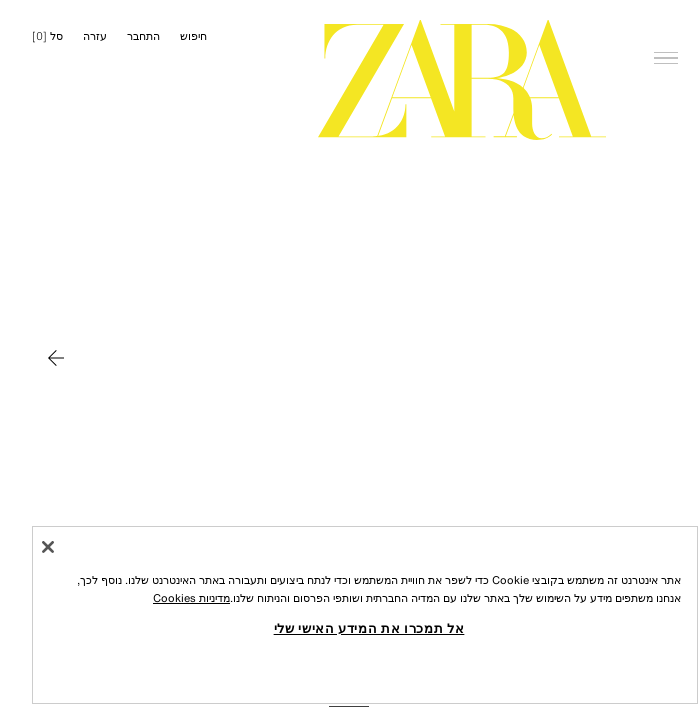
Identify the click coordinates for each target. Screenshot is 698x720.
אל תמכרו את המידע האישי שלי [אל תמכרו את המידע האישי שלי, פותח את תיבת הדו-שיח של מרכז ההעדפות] (369, 628)
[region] (365, 615)
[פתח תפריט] (666, 26)
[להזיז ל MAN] (56, 358)
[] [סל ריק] (47, 36)
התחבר (143, 36)
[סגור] (48, 547)
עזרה (95, 36)
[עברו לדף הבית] (462, 80)
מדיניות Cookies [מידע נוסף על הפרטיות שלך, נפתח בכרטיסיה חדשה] (191, 598)
